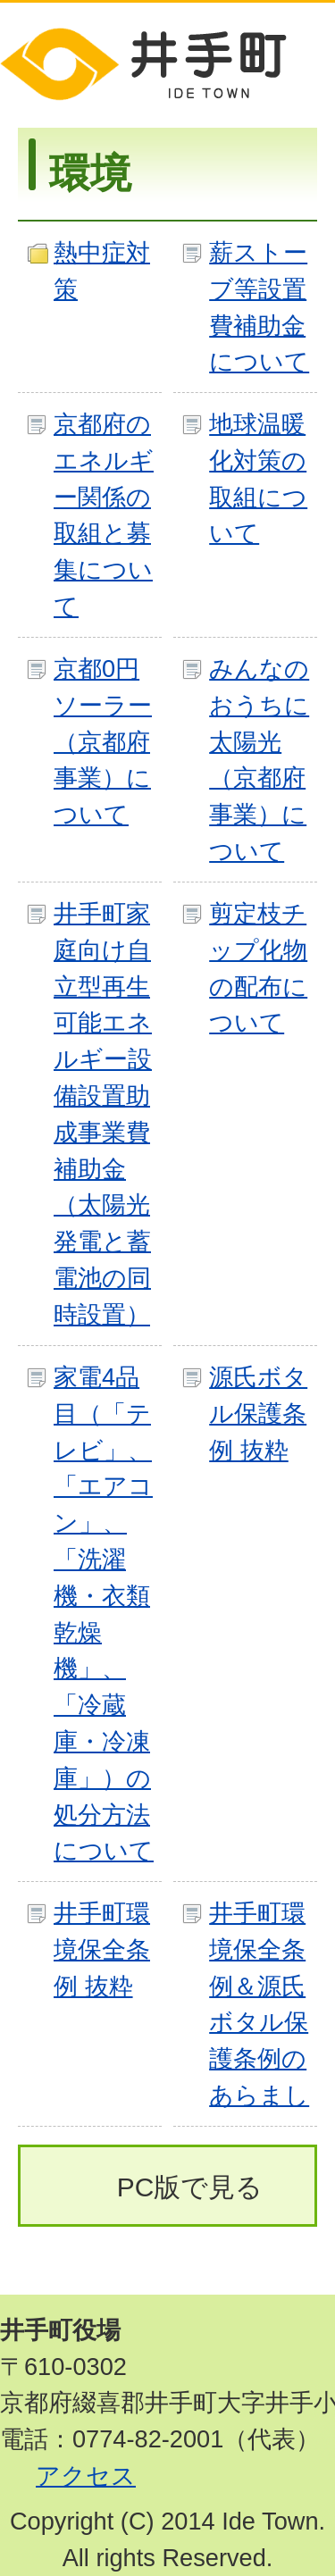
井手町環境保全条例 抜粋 (102, 1949)
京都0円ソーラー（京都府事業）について (103, 741)
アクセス (86, 2475)
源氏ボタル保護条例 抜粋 (258, 1413)
